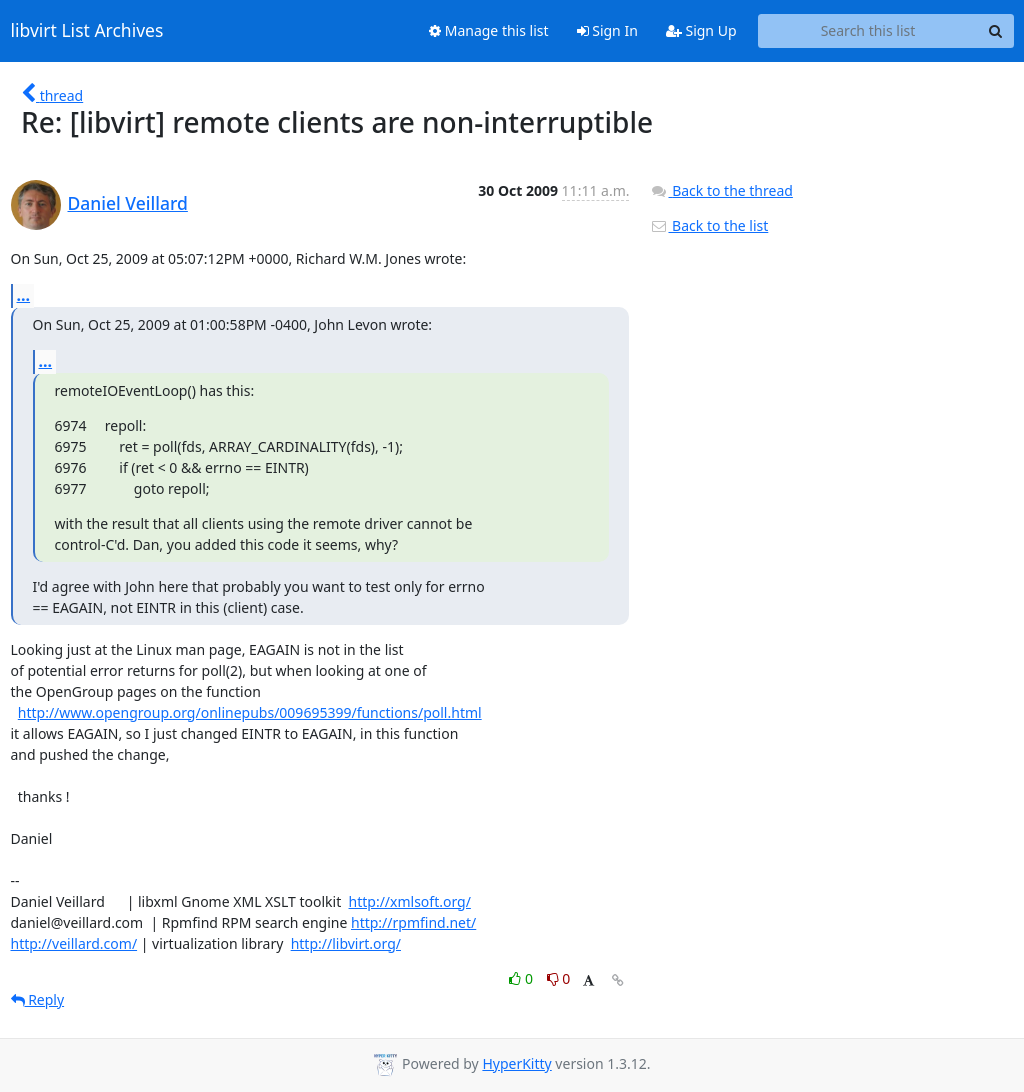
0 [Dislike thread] (559, 978)
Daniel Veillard (128, 203)
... (24, 295)
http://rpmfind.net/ (413, 922)
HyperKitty (516, 1063)
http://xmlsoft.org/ (410, 901)
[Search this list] (868, 31)
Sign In (607, 30)
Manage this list (489, 30)
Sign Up (701, 30)
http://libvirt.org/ (346, 943)
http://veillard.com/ (74, 943)
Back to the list (709, 225)
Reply (38, 999)
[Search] (996, 31)
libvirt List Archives (87, 31)
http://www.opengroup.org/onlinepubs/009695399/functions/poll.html (250, 712)
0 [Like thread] (522, 978)
